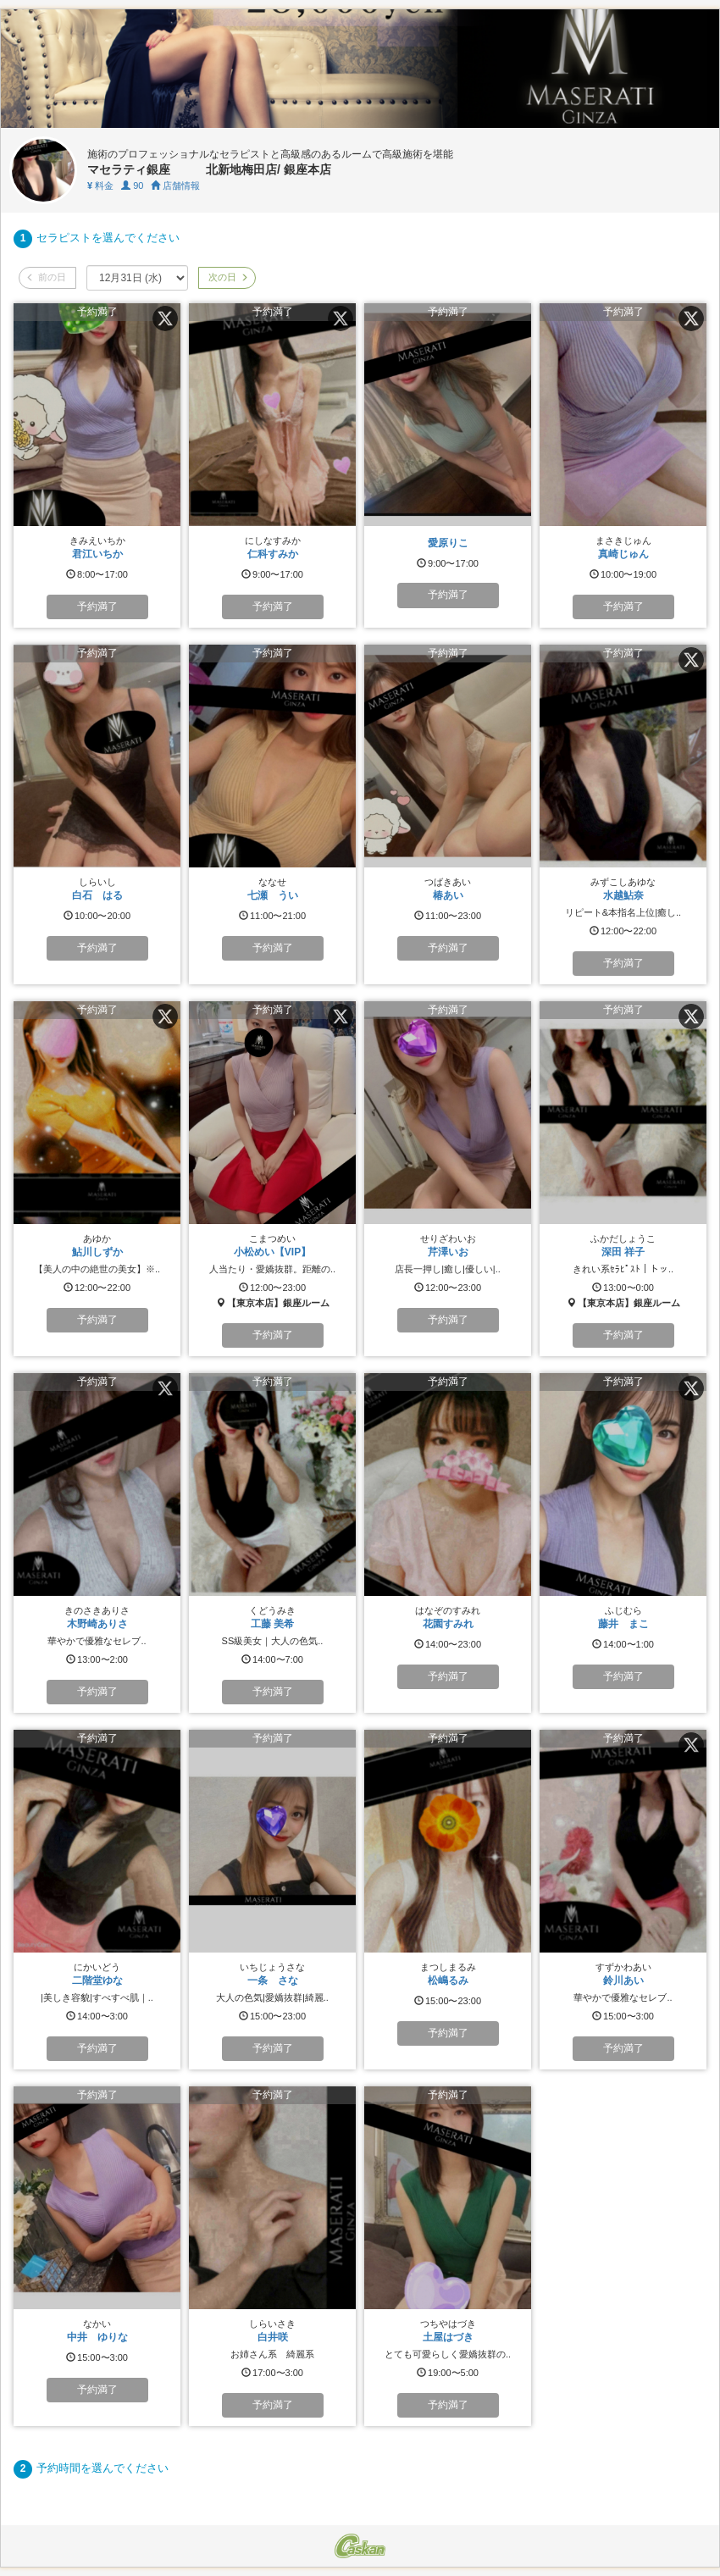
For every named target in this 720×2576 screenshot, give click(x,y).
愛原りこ (448, 543)
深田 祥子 (623, 1252)
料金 (100, 185)
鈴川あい (623, 1980)
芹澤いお (448, 1252)
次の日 (227, 277)
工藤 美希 (272, 1624)
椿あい (448, 895)
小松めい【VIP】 (272, 1252)
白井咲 (273, 2337)
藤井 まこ (623, 1624)
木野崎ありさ (97, 1624)
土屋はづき (448, 2337)
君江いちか (97, 554)
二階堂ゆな (97, 1980)
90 (132, 185)
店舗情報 (175, 185)
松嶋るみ (448, 1980)
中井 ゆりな (97, 2337)
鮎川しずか (97, 1252)
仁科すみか (272, 554)
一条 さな (272, 1980)
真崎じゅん (623, 554)
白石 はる (97, 895)
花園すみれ (448, 1624)
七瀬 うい (272, 895)
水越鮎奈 (623, 895)
